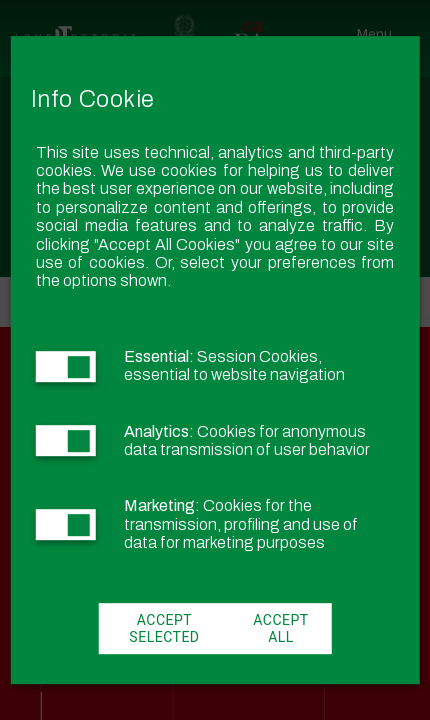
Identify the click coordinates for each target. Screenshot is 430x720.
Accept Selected (164, 629)
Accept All (280, 629)
